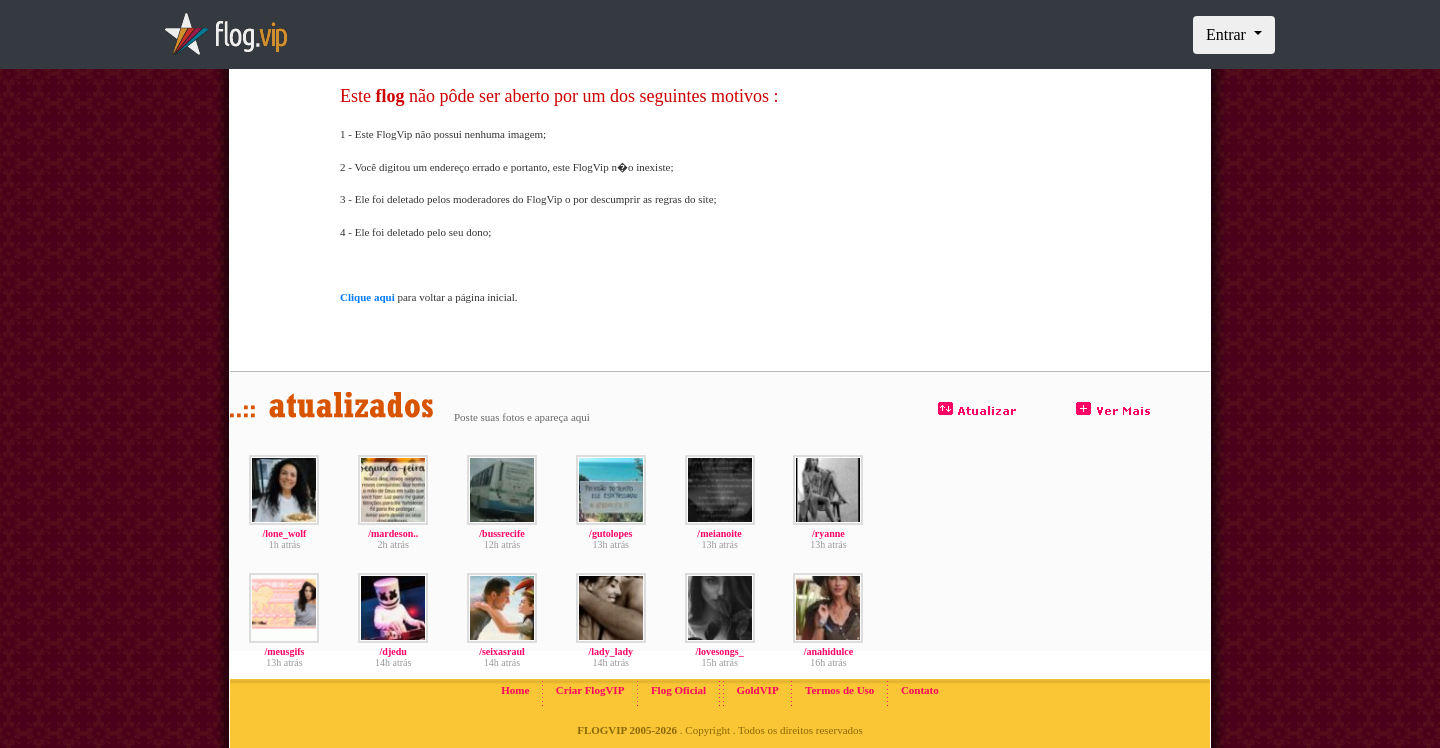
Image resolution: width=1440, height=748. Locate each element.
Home (515, 690)
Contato (920, 690)
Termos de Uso (839, 690)
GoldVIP (757, 690)
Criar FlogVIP (590, 690)
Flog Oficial (678, 690)
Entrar (1228, 34)
